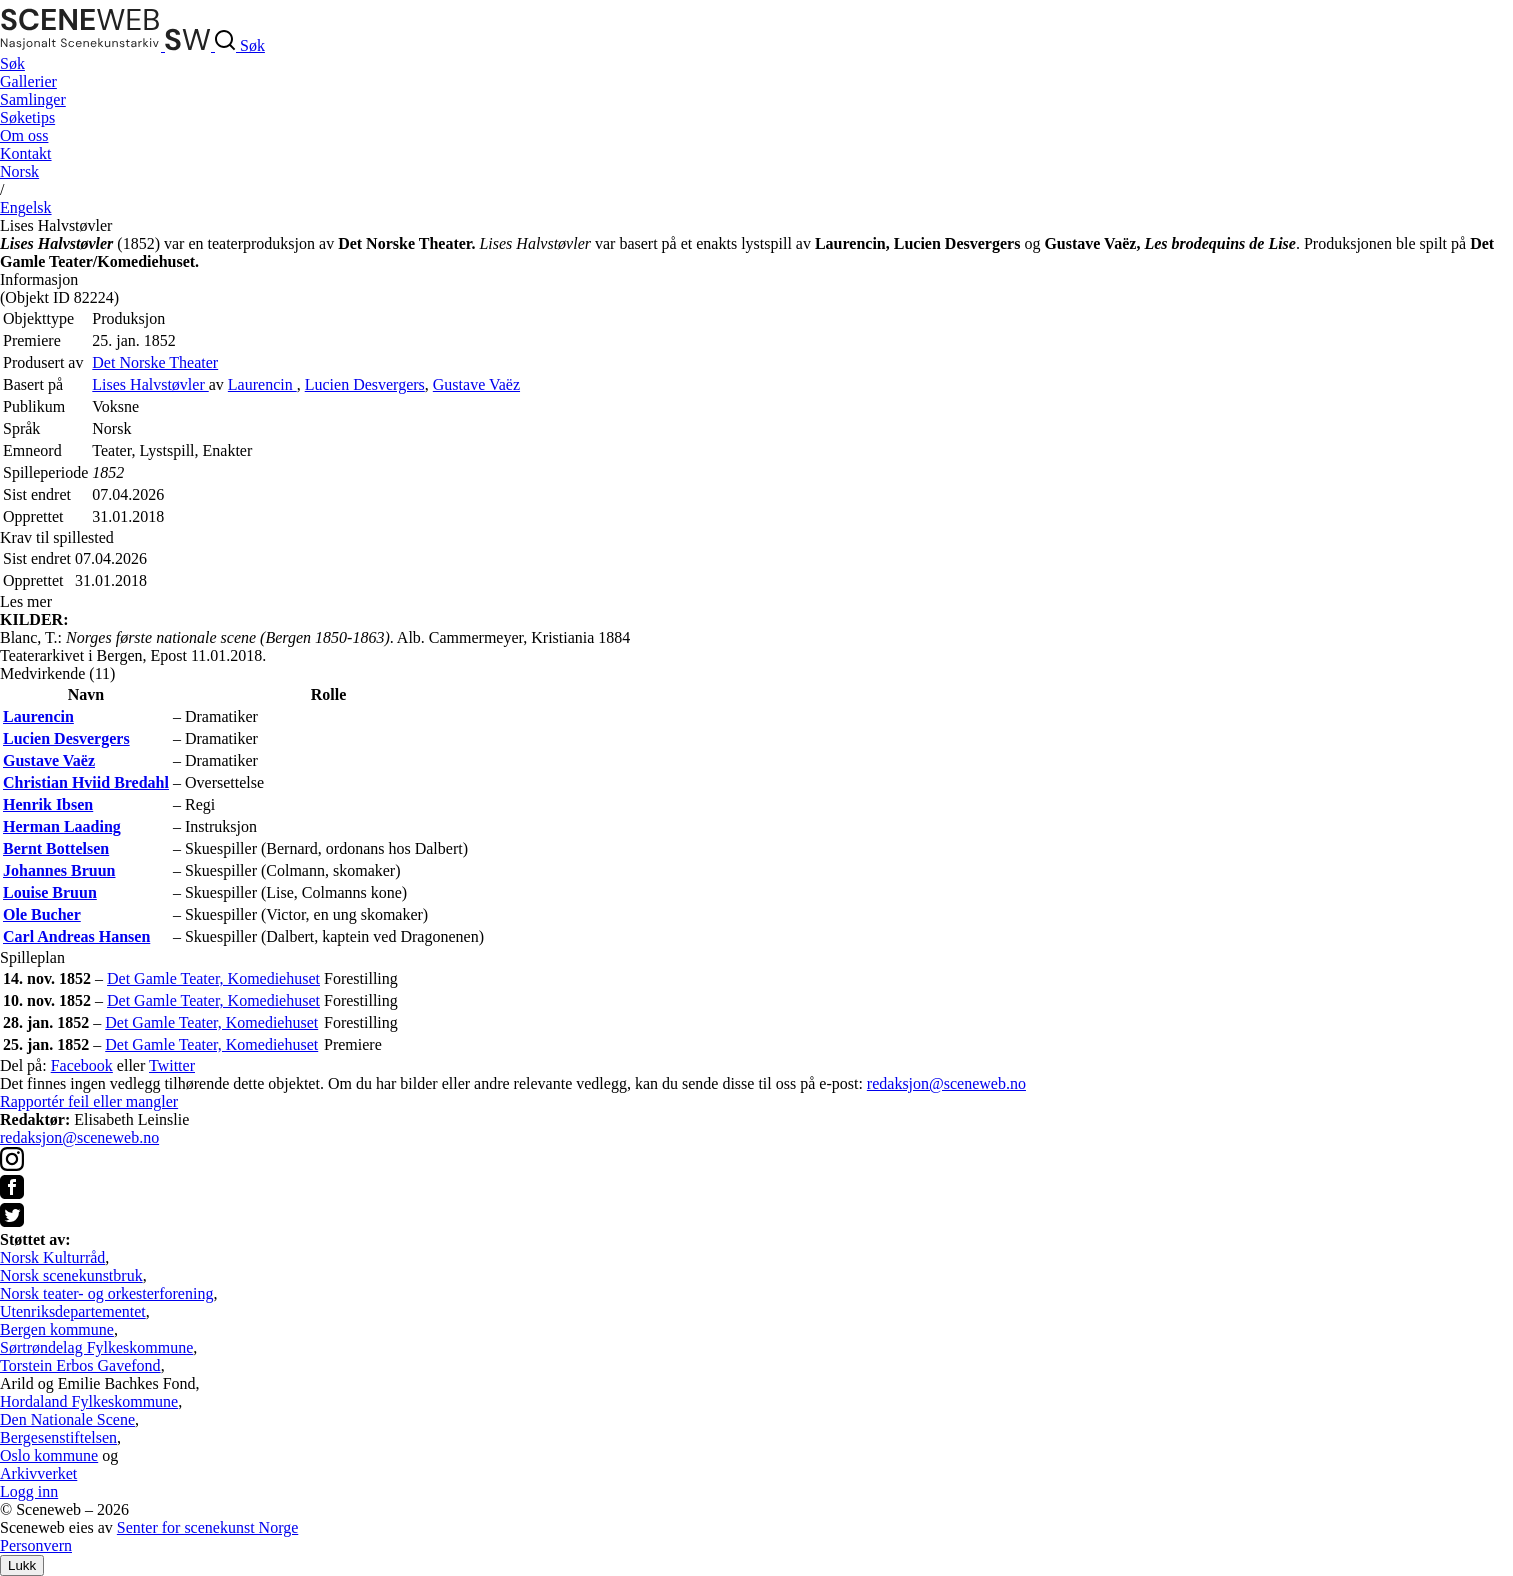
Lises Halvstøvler (150, 384)
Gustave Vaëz (476, 384)
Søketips (27, 117)
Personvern (36, 1545)
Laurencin (262, 384)
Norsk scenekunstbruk (71, 1275)
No (19, 171)
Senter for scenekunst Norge (207, 1527)
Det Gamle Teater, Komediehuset (213, 978)
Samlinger (33, 99)
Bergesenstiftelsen (58, 1437)
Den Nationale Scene (67, 1419)
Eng (26, 207)
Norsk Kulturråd (52, 1257)
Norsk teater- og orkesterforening (106, 1293)
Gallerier (28, 81)
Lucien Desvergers (365, 384)
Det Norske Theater (155, 362)
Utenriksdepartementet (73, 1311)
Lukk (22, 1565)
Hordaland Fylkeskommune (89, 1401)
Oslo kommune (49, 1455)
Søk (12, 63)
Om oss (24, 135)
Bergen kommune (57, 1329)
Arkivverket (38, 1473)
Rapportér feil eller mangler (89, 1101)
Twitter (172, 1065)
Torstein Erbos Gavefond (80, 1365)
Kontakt (26, 153)
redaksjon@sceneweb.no (946, 1083)
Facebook (82, 1065)
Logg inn (29, 1491)
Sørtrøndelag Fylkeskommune (96, 1347)
